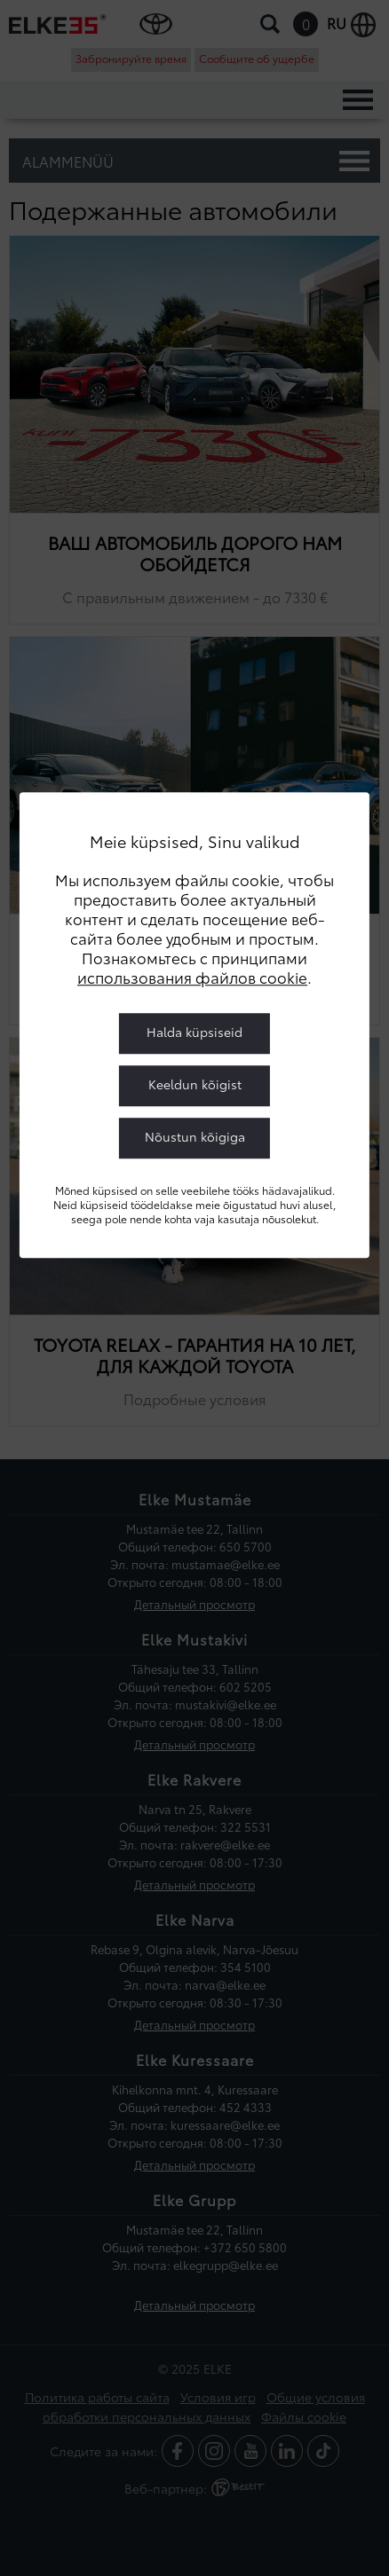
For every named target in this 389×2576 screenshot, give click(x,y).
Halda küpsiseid (194, 1032)
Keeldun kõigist (195, 1084)
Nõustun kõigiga (195, 1136)
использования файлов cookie (192, 976)
